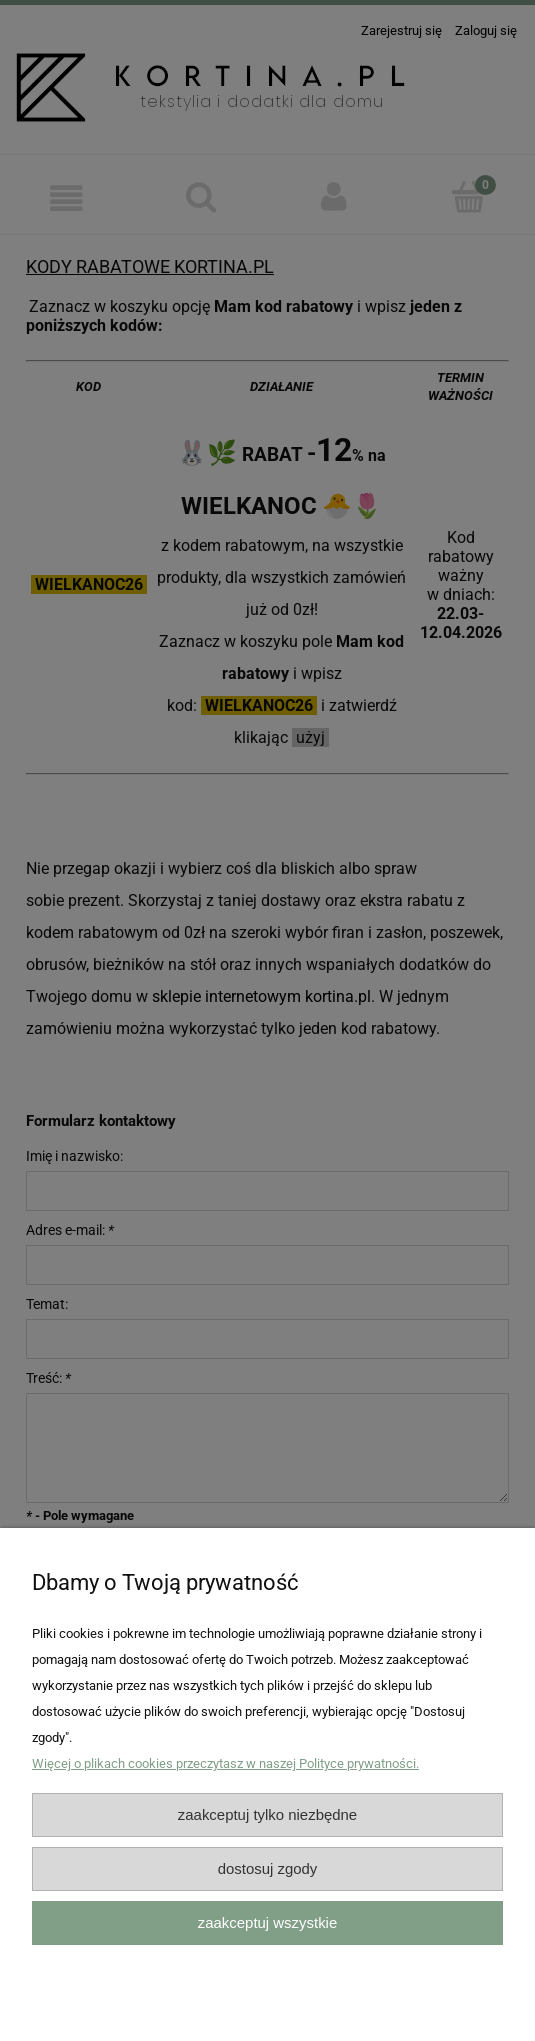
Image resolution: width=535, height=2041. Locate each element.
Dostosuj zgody (268, 1868)
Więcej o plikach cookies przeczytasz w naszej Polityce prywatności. (225, 1763)
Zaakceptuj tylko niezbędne (267, 1814)
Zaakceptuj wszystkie (267, 1922)
